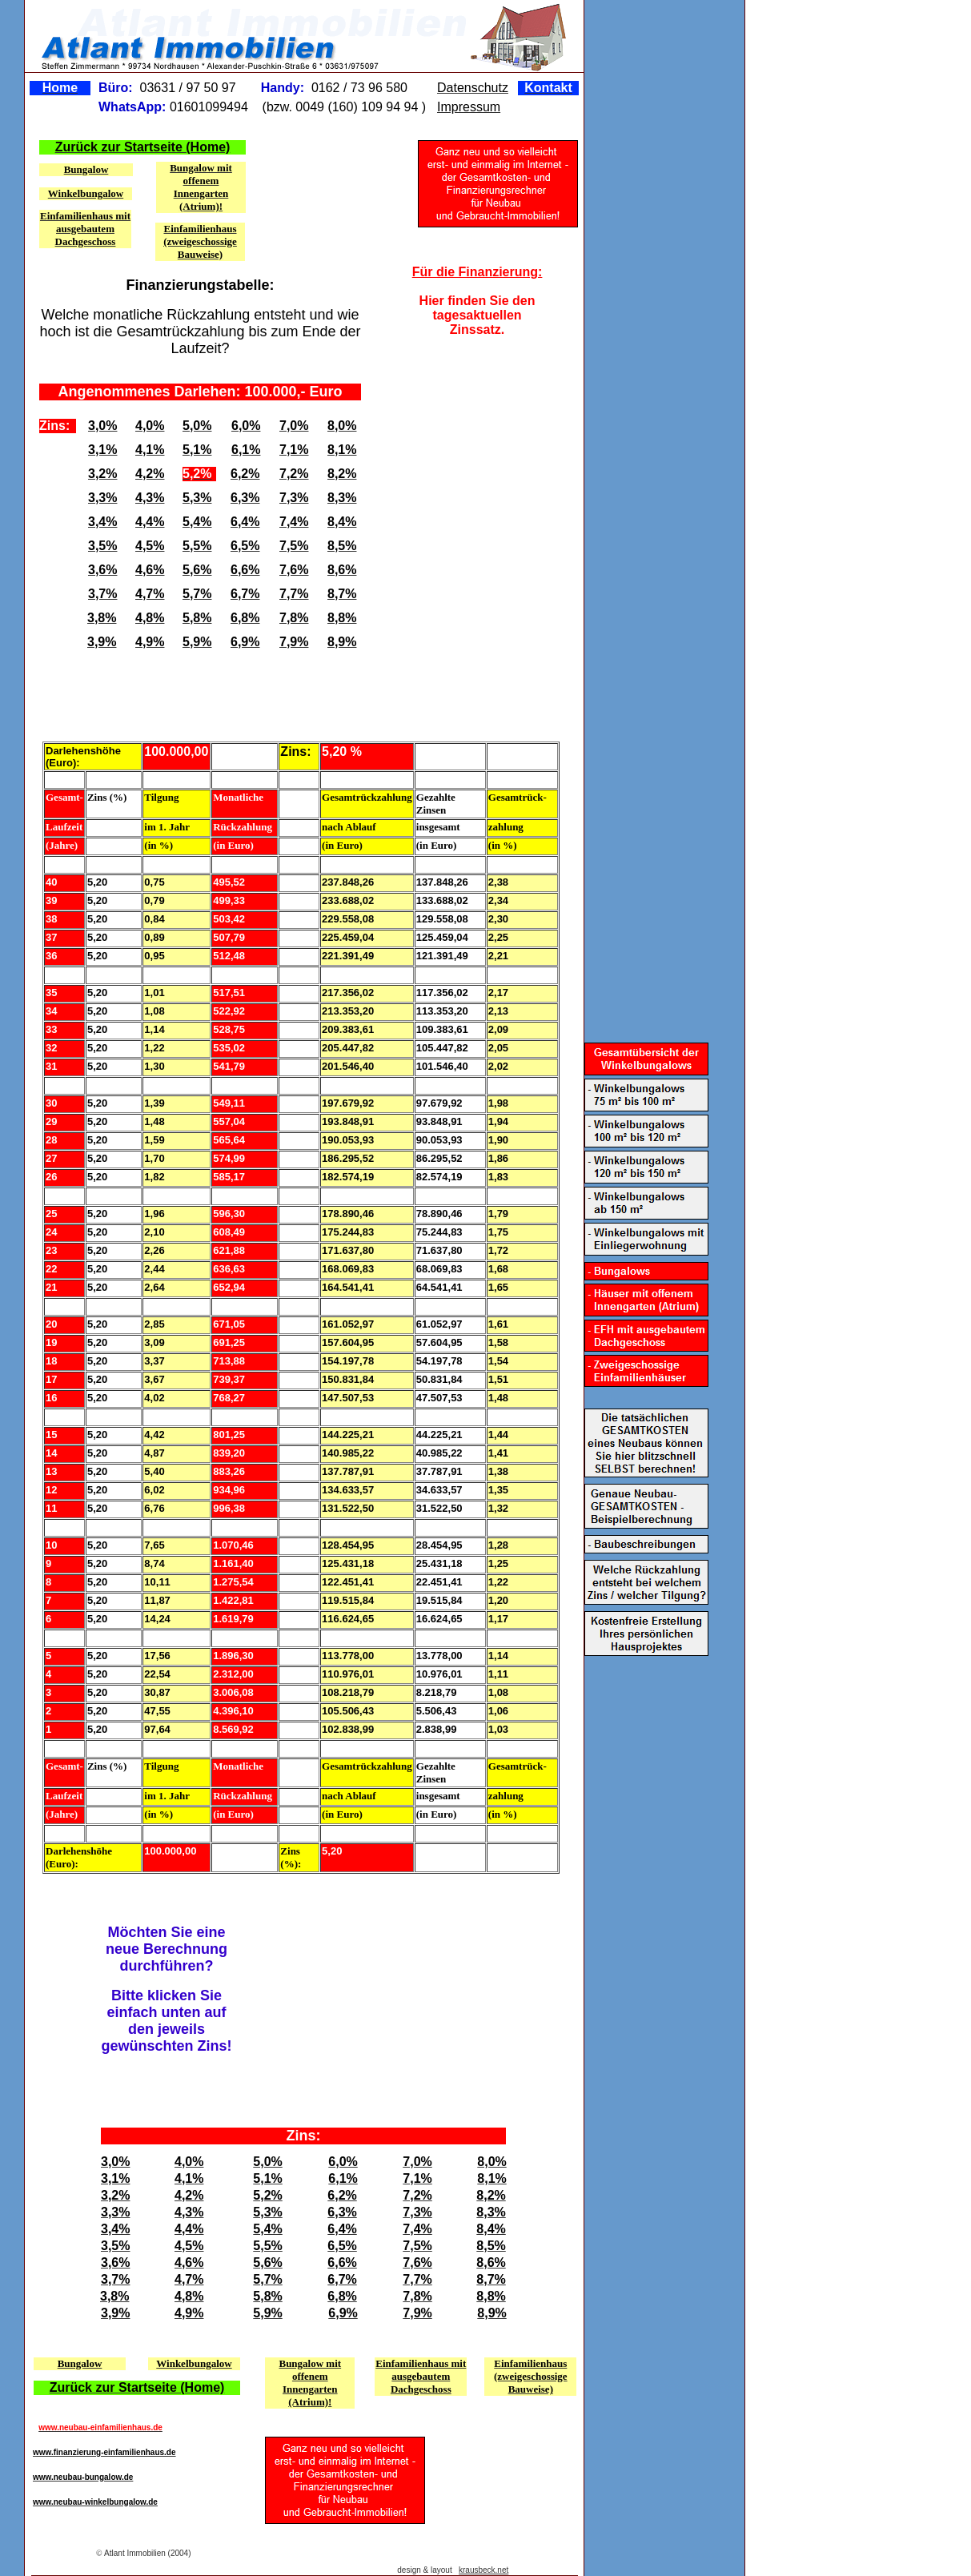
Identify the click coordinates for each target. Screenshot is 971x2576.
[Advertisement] (475, 444)
